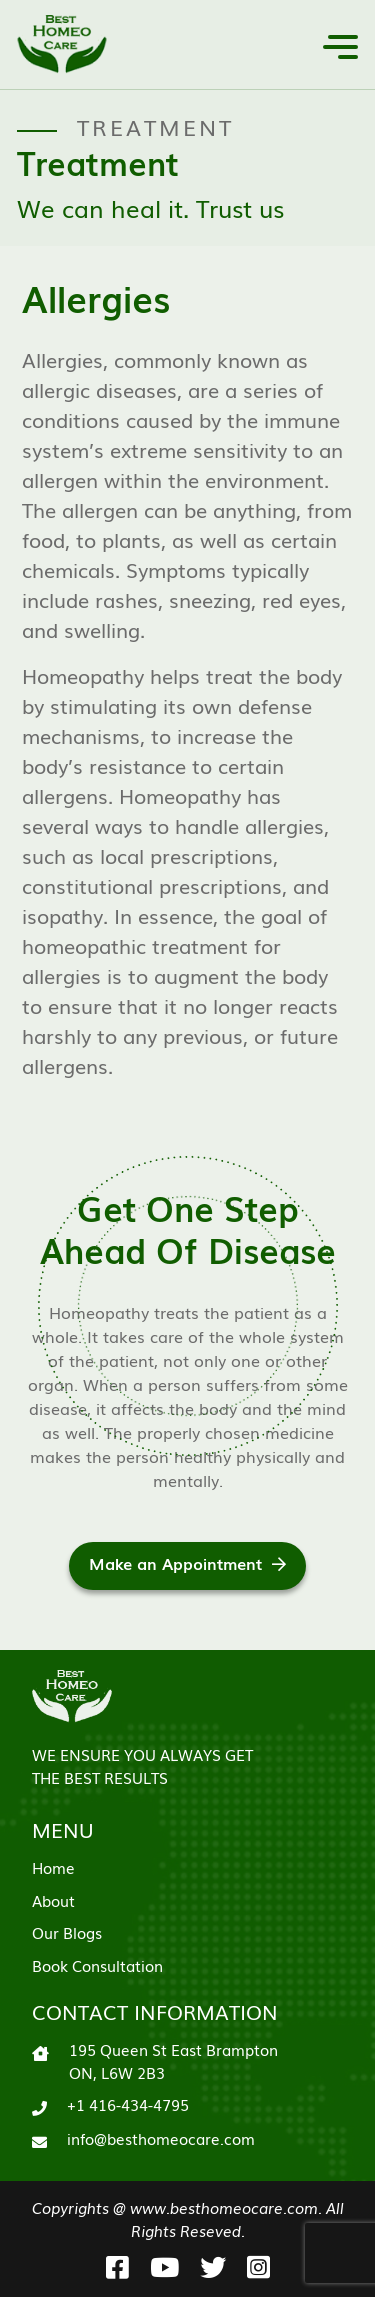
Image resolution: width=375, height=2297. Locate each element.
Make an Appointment (187, 1563)
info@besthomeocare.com (161, 2138)
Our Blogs (67, 1932)
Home (53, 1867)
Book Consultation (97, 1965)
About (53, 1900)
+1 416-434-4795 (128, 2104)
